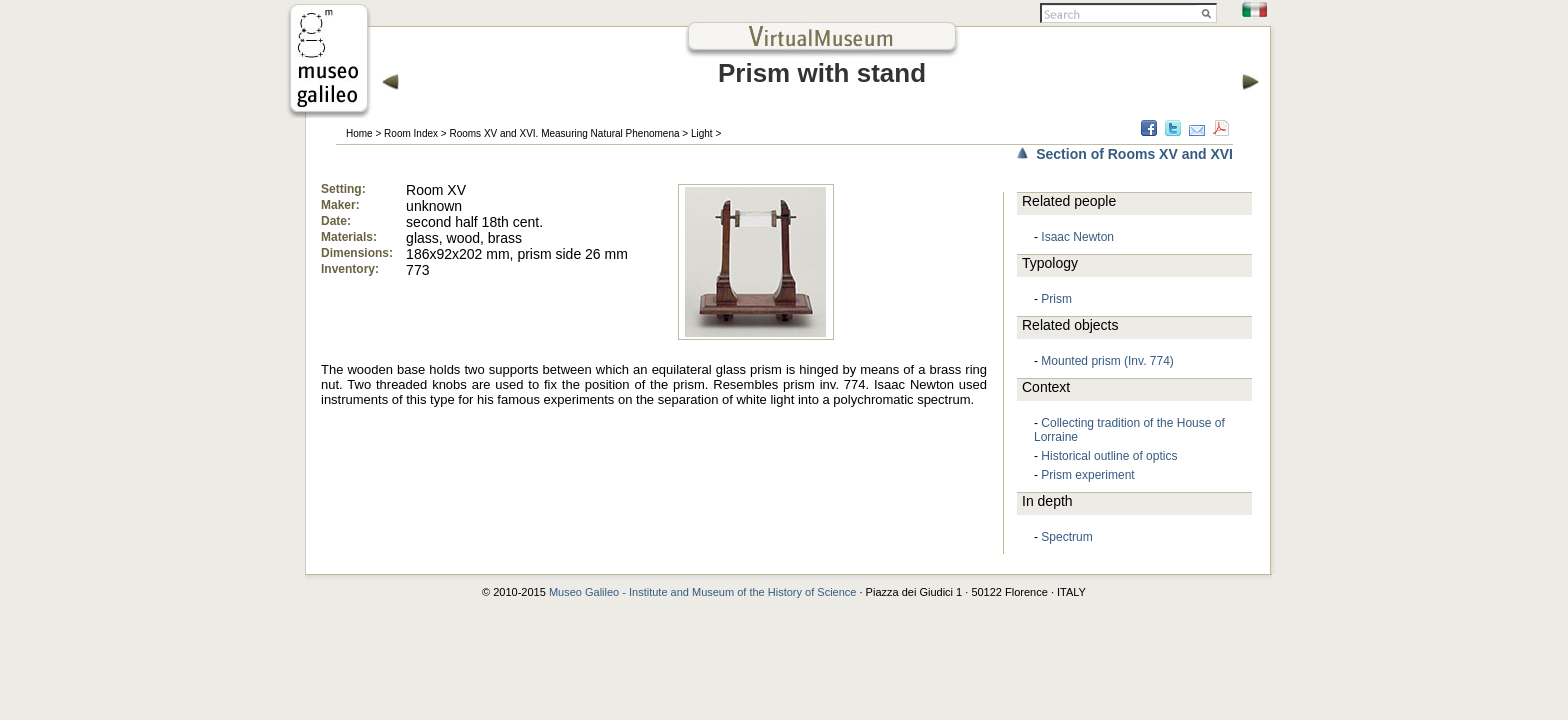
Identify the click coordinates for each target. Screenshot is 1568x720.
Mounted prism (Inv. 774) (1107, 361)
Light (702, 133)
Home (359, 133)
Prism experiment (1087, 475)
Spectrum (1066, 537)
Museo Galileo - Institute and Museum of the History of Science (703, 592)
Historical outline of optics (1109, 456)
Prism (1056, 299)
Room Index (411, 133)
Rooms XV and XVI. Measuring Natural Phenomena (564, 133)
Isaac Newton (1077, 237)
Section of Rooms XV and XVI (1134, 154)
